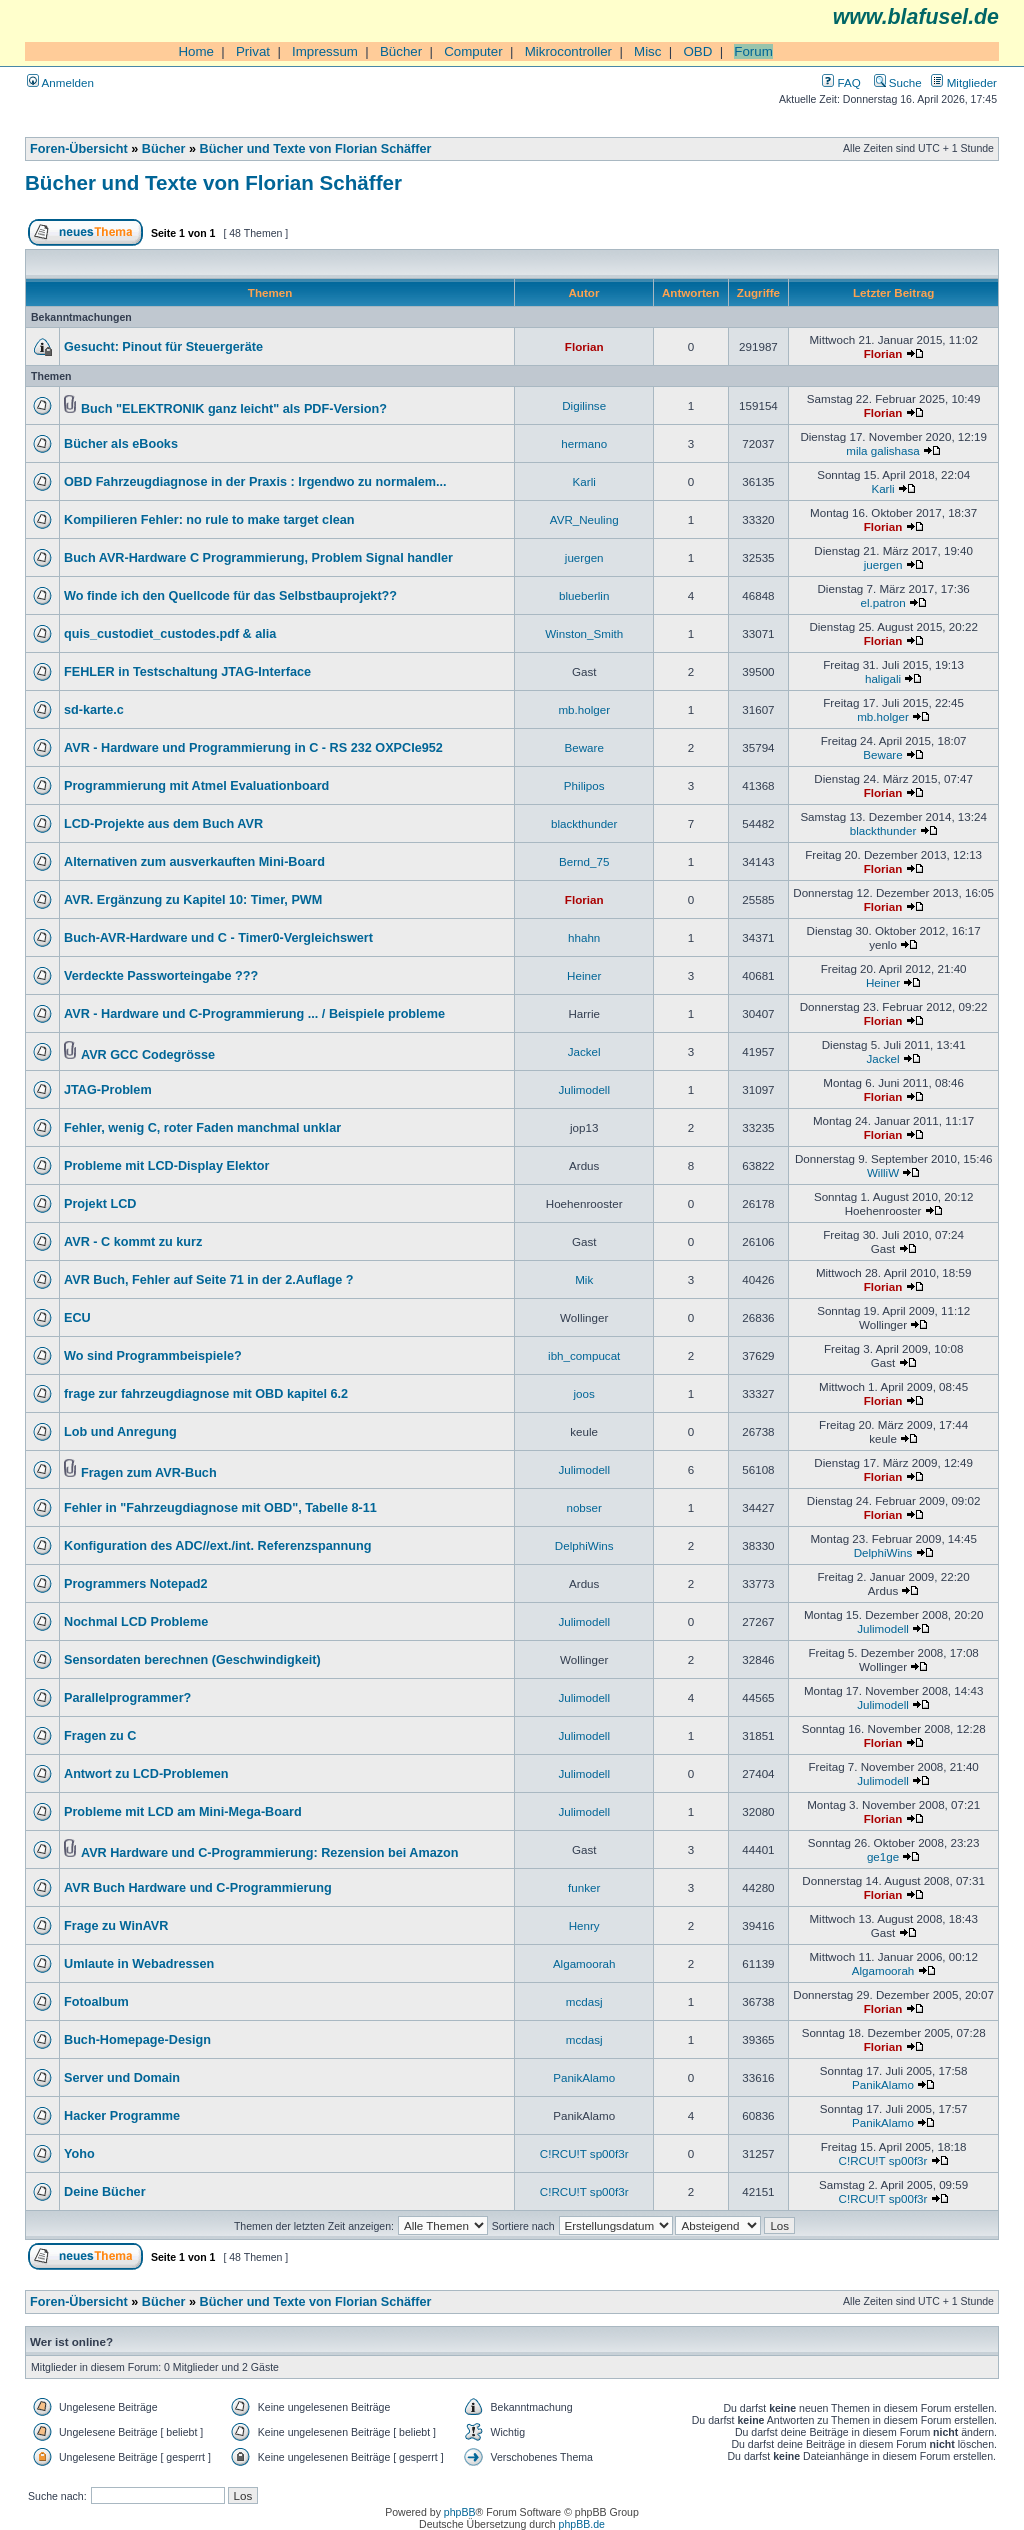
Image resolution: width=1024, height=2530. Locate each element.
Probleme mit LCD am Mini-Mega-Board (183, 1812)
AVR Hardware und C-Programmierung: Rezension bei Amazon (270, 1853)
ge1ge (883, 1856)
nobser (584, 1507)
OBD (697, 51)
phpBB (460, 2512)
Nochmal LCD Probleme (136, 1622)
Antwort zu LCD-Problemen (146, 1774)
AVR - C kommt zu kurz (133, 1242)
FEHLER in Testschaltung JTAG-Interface (187, 672)
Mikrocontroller (568, 51)
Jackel (584, 1051)
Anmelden (60, 82)
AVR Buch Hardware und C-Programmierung (198, 1888)
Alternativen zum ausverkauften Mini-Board (194, 862)
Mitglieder (964, 82)
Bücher (401, 51)
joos (584, 1393)
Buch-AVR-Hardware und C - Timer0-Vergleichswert (218, 938)
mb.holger (584, 709)
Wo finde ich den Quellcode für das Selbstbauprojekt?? (230, 596)
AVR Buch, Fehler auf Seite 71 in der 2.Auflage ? (209, 1280)
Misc (647, 51)
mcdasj (584, 2001)
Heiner (584, 975)
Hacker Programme (122, 2116)
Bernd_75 (584, 861)
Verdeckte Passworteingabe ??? (161, 976)
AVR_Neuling (584, 519)
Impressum (325, 51)
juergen (584, 557)
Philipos (584, 785)
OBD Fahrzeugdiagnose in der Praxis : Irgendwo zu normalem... (255, 482)
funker (584, 1887)
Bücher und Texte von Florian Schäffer (316, 149)
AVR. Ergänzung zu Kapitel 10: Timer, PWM (193, 900)
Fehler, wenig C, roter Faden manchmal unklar (202, 1128)
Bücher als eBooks (121, 444)
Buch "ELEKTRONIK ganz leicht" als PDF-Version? (234, 409)
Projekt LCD (100, 1204)
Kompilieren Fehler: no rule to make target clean (209, 520)
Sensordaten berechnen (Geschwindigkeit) (192, 1660)
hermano (584, 443)
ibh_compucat (584, 1355)
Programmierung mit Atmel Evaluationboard (196, 786)
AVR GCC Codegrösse (148, 1055)
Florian (584, 346)
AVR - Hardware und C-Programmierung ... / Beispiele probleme (254, 1014)
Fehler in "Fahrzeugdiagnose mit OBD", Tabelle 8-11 (220, 1508)
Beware (584, 747)
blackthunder (584, 823)
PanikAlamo (584, 2077)
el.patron (882, 602)
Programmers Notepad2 (135, 1584)
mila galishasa (883, 450)
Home (196, 51)
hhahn (584, 937)
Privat (253, 51)
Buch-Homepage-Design (137, 2040)
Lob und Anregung (120, 1432)
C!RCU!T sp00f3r (584, 2153)
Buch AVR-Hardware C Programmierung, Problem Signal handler (258, 558)
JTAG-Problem (108, 1090)
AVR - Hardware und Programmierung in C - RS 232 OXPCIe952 (253, 748)
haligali (883, 678)
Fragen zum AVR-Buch (149, 1473)
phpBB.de (582, 2524)
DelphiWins (584, 1545)
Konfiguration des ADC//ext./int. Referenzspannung (218, 1546)
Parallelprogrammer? (127, 1698)
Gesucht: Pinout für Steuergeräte (163, 347)
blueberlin (584, 595)
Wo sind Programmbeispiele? (153, 1356)
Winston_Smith (584, 633)
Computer (473, 51)
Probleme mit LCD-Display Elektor (166, 1166)
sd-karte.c (94, 710)
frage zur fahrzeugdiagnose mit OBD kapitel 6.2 (206, 1394)
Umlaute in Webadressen (139, 1964)
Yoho (79, 2154)
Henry (584, 1925)
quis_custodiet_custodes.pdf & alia (170, 634)
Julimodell (584, 1089)
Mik (584, 1279)
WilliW (883, 1172)
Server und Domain (122, 2078)
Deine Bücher (105, 2192)
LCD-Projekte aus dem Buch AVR (163, 824)
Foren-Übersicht (79, 149)
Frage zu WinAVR (116, 1926)
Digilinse (584, 405)
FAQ (841, 82)
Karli (584, 481)
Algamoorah (584, 1963)
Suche (898, 82)
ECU (77, 1318)
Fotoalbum (96, 2002)
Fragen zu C (100, 1736)
